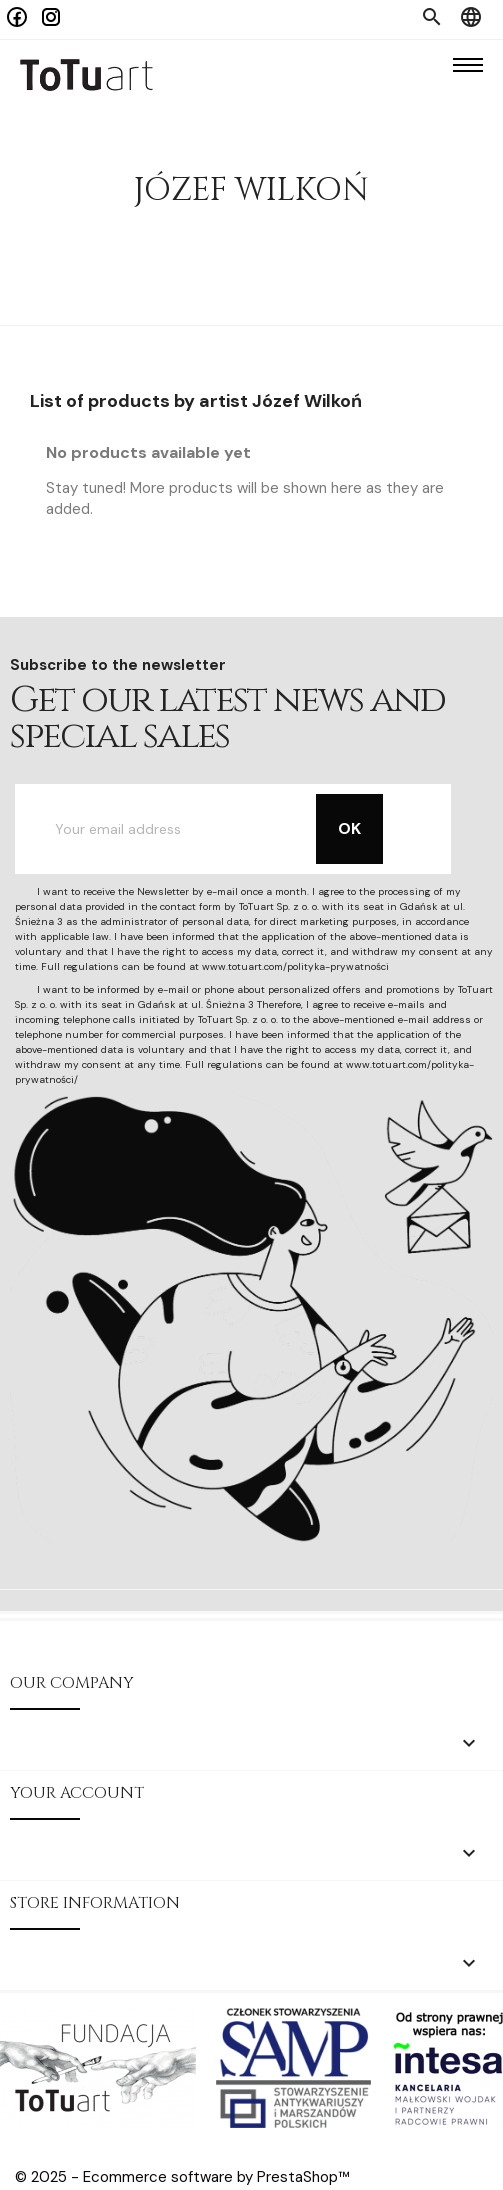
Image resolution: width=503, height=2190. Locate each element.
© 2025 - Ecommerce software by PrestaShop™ (182, 2177)
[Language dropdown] (471, 19)
